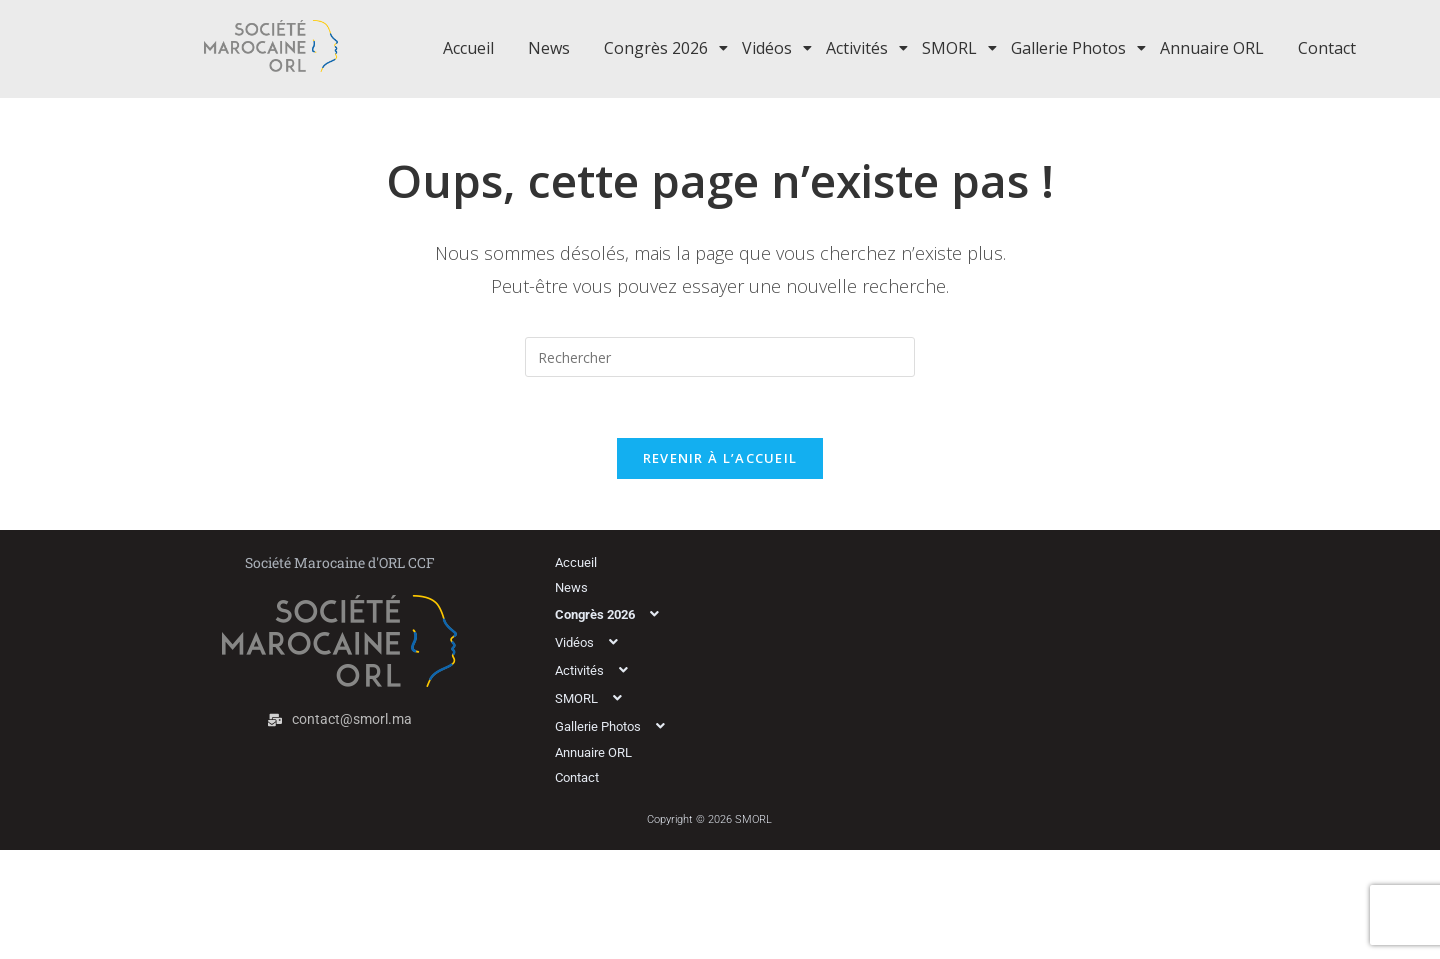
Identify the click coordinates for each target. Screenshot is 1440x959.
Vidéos (770, 48)
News (549, 48)
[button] (677, 614)
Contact (1327, 48)
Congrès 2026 (659, 48)
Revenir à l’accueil (720, 458)
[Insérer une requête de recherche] (720, 357)
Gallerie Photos (1072, 48)
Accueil (468, 48)
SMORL (953, 48)
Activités (860, 48)
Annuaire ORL (1212, 48)
